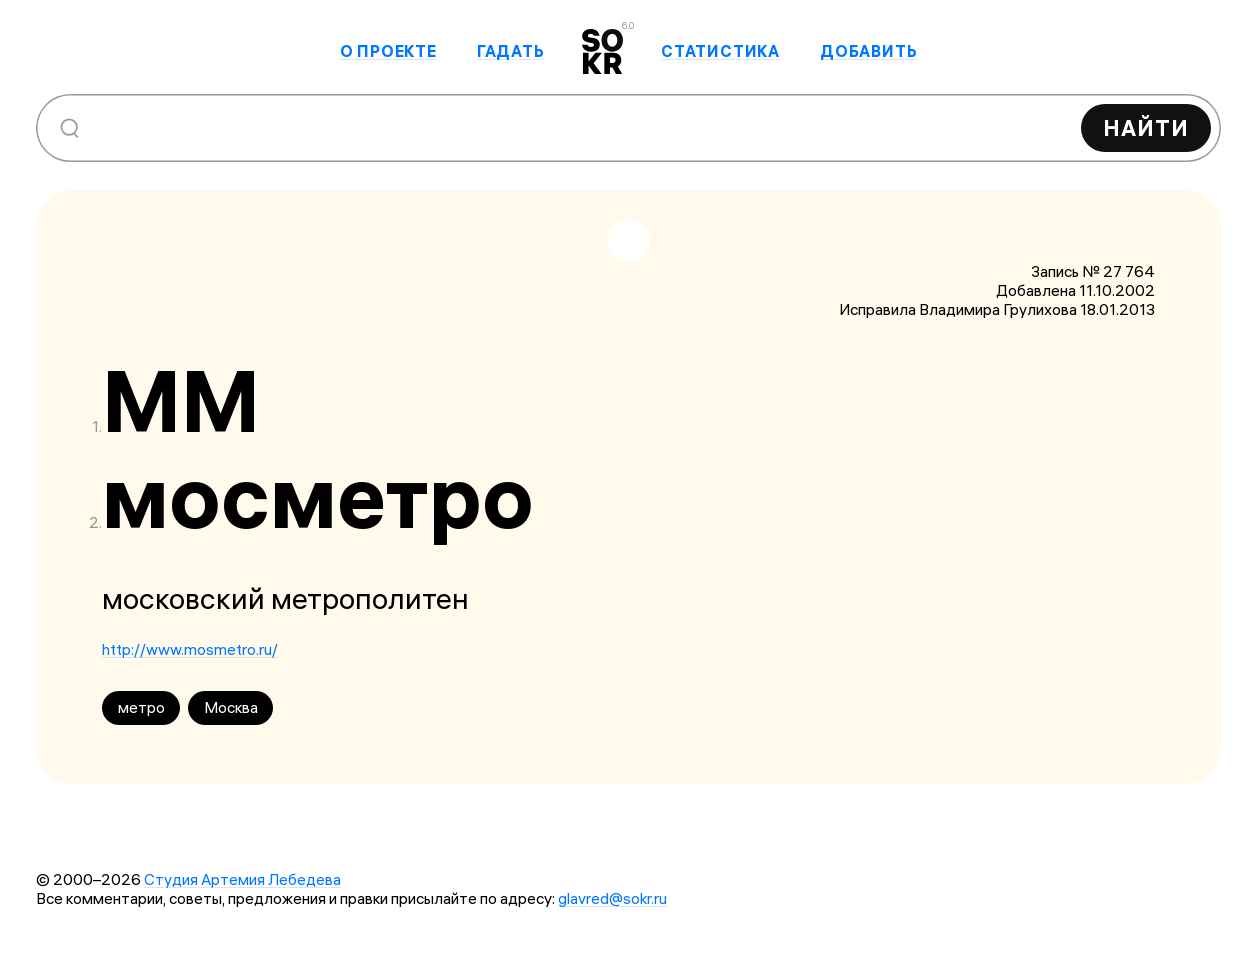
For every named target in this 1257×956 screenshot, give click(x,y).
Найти (1146, 128)
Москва (231, 707)
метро (141, 707)
